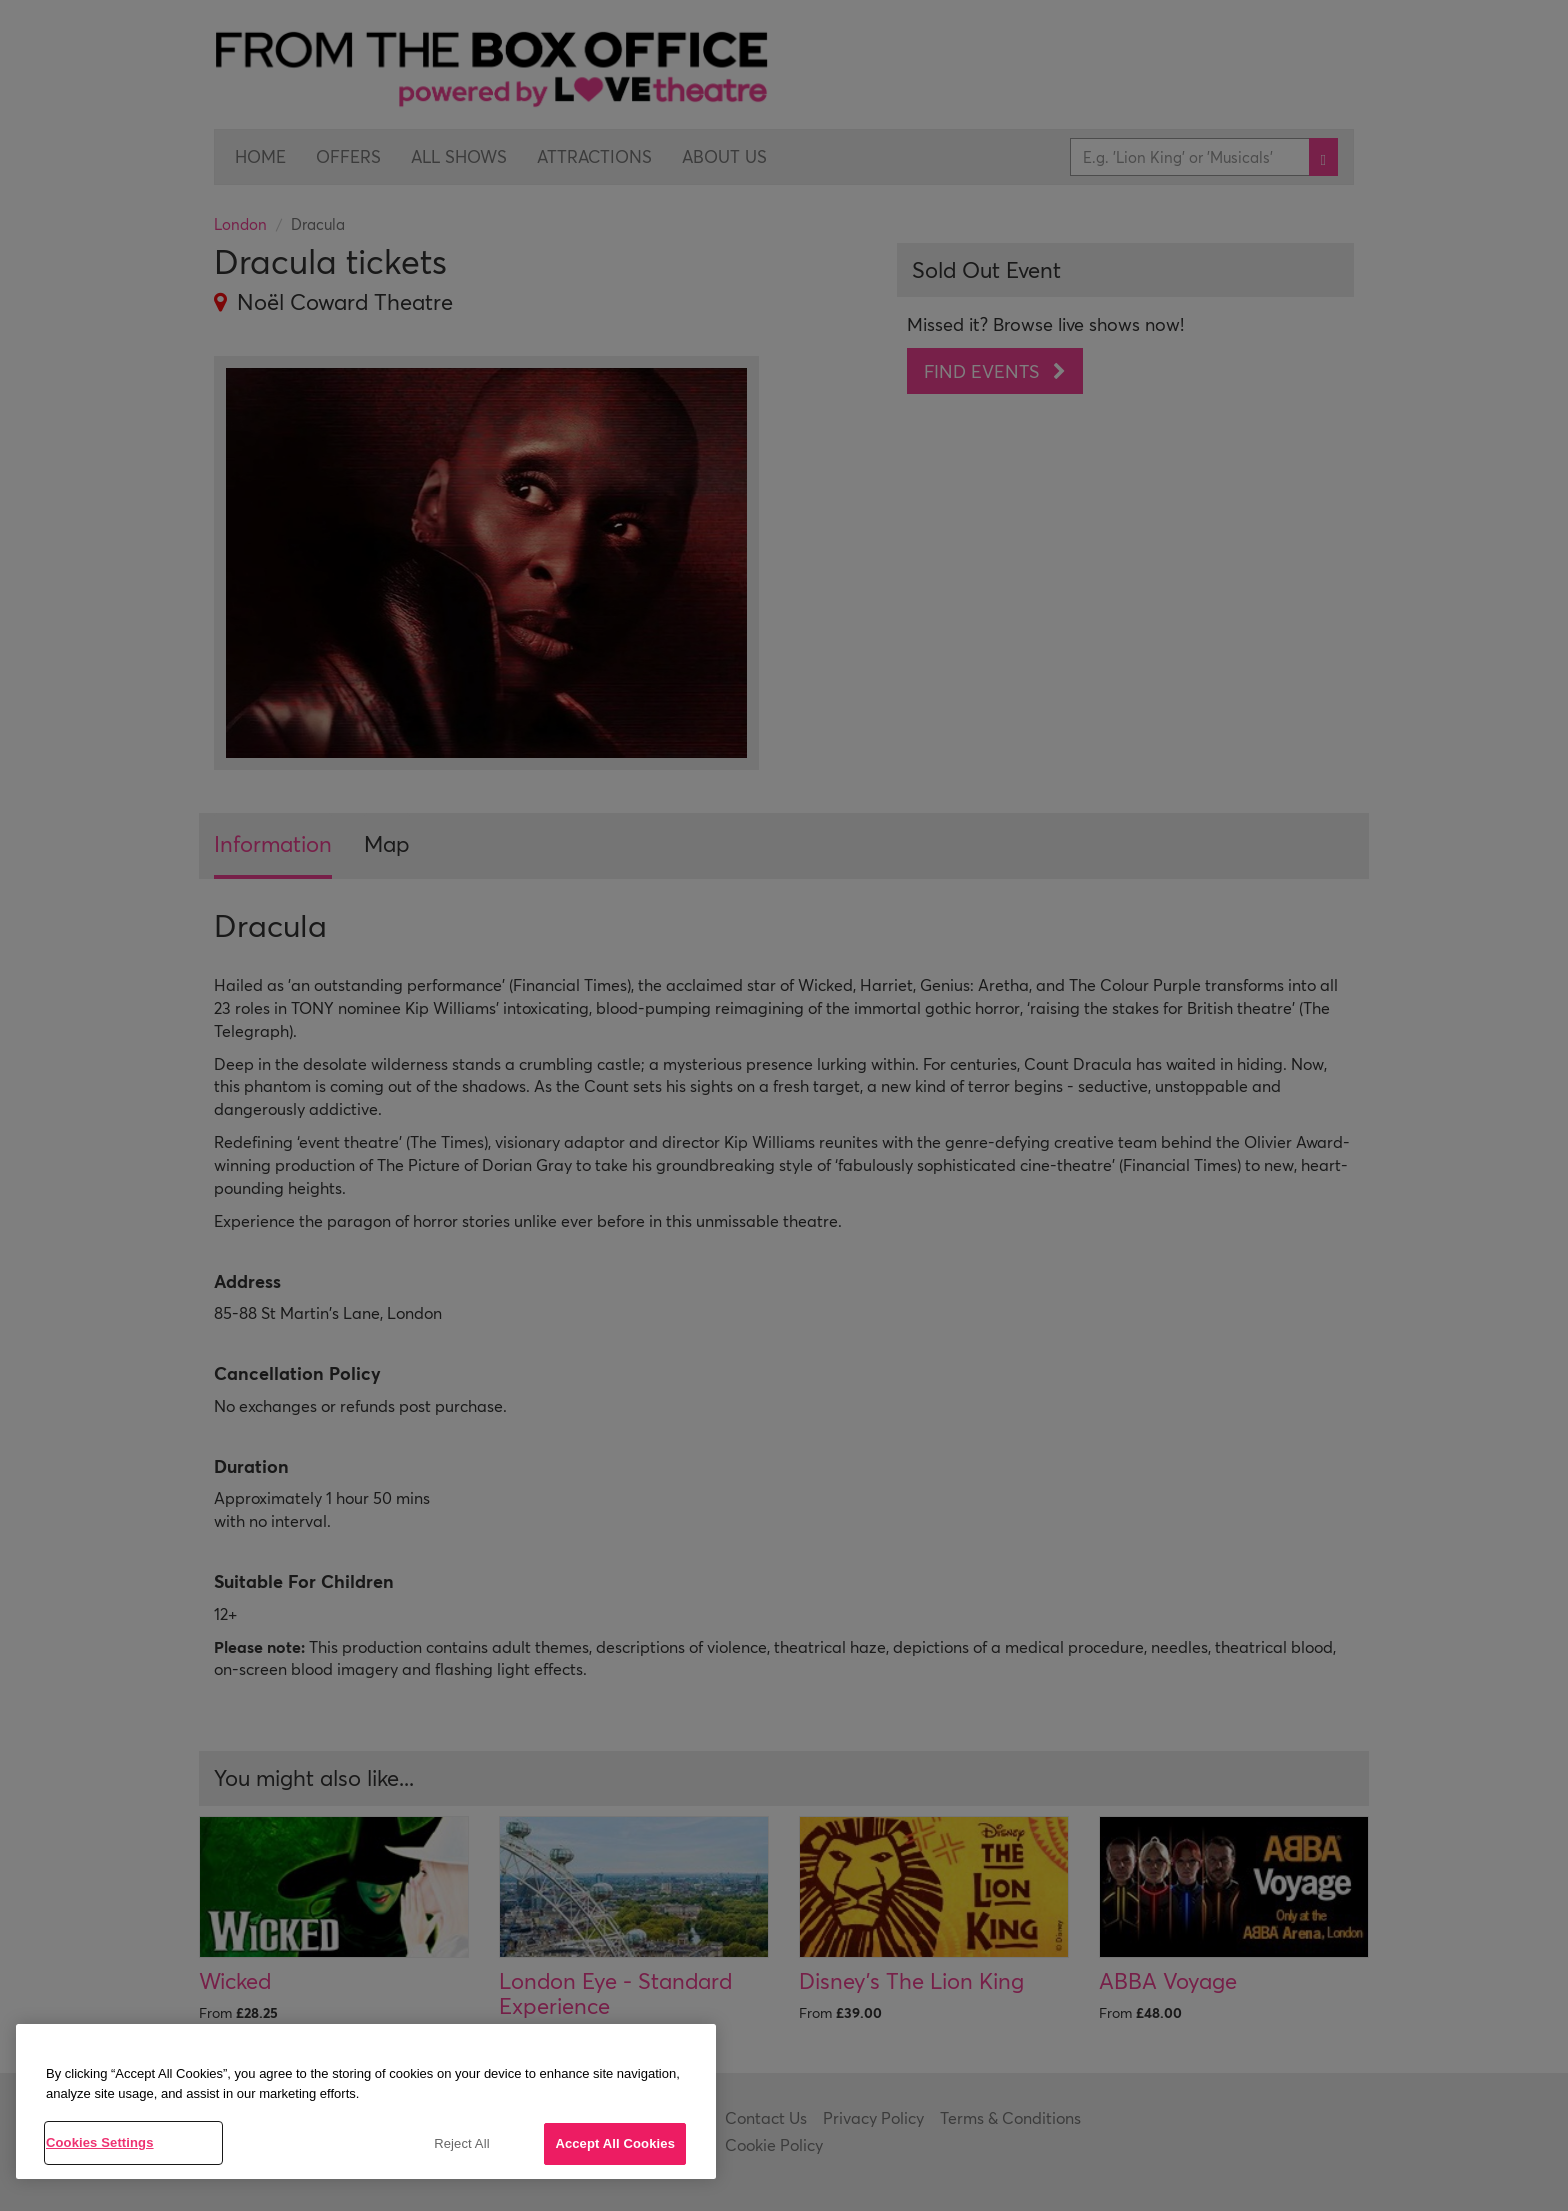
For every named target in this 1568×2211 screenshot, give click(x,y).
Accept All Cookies (615, 2143)
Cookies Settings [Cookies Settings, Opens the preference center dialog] (100, 2142)
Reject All (462, 2143)
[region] (366, 2101)
